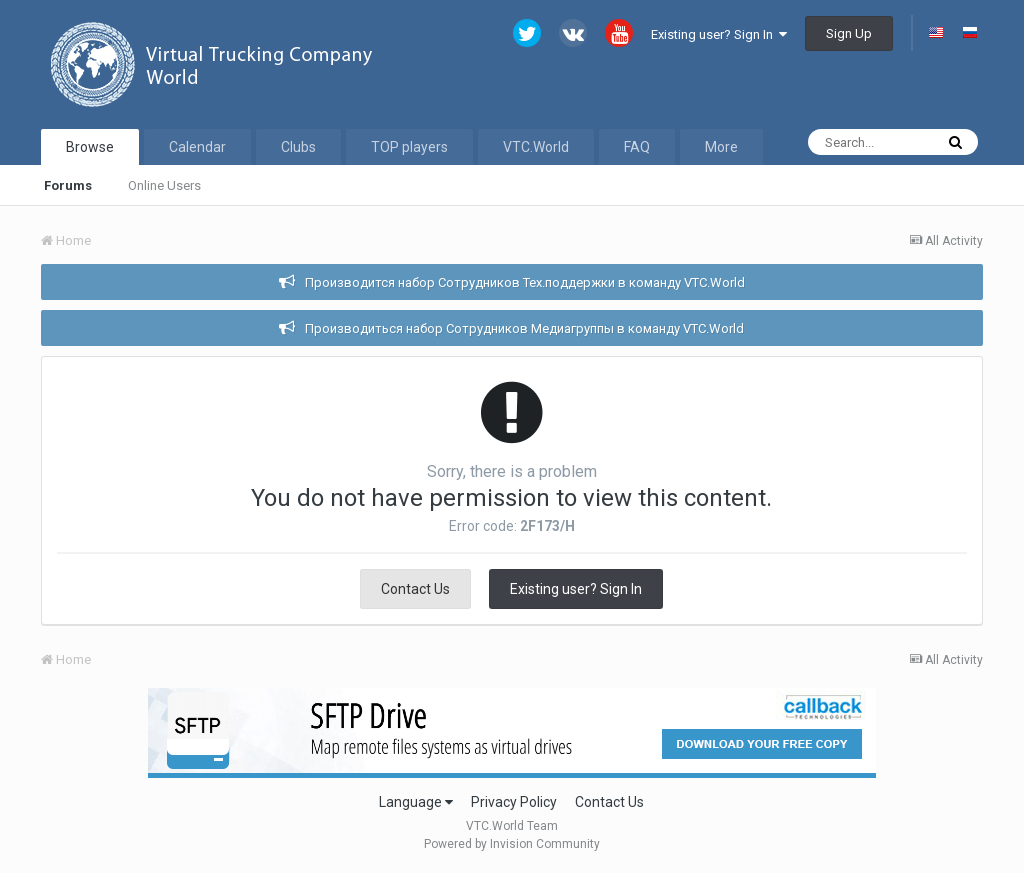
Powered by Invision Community (512, 844)
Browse (90, 147)
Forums (68, 185)
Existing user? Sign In (719, 34)
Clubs (298, 147)
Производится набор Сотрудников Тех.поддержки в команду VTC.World (525, 282)
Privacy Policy (514, 802)
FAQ (637, 147)
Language (416, 802)
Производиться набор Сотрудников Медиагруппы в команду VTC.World (524, 328)
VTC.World (536, 147)
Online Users (164, 185)
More (721, 147)
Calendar (197, 147)
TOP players (409, 147)
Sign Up (849, 33)
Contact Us (415, 589)
